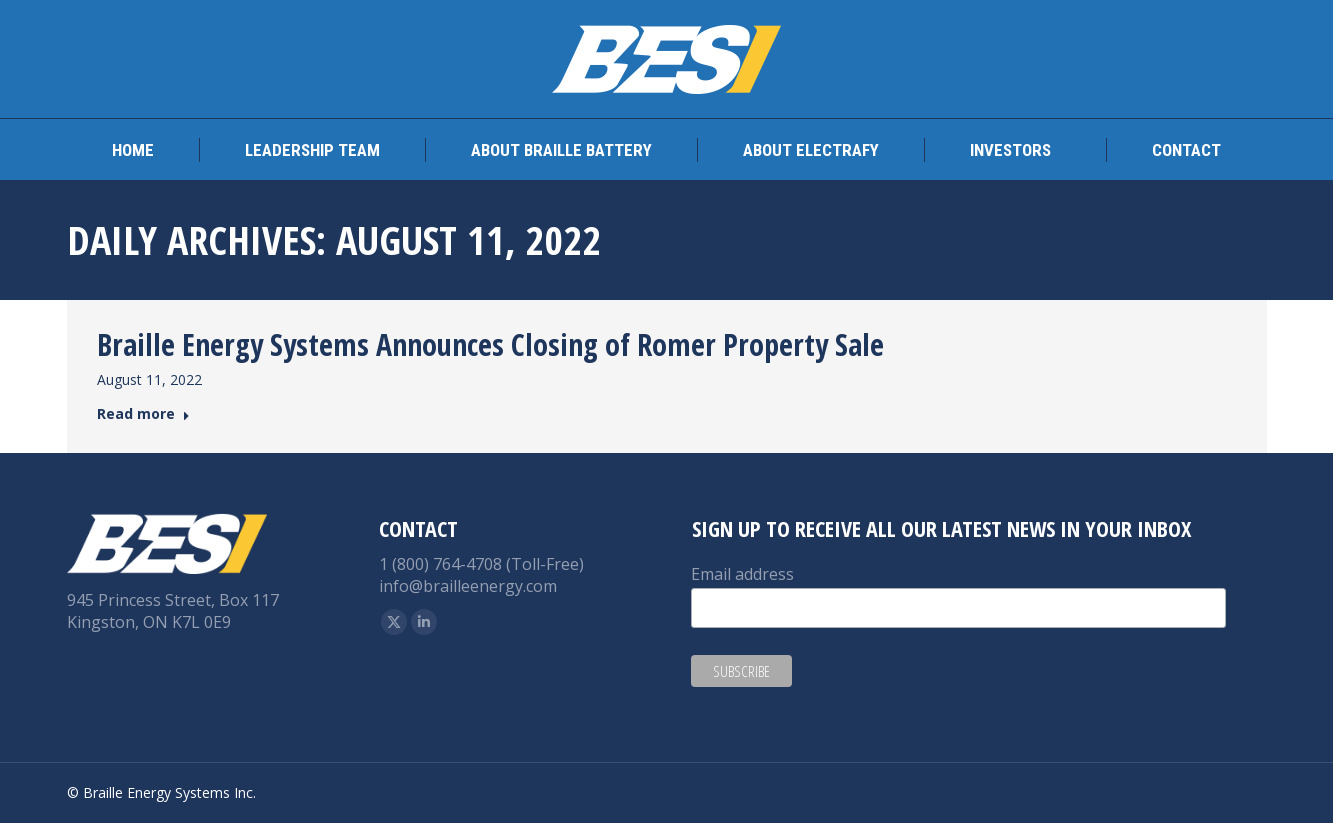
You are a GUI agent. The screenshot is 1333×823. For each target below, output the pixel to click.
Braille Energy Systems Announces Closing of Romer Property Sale (490, 344)
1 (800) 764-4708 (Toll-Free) (481, 564)
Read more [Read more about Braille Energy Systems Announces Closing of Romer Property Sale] (143, 414)
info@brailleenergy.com (468, 586)
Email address (742, 574)
